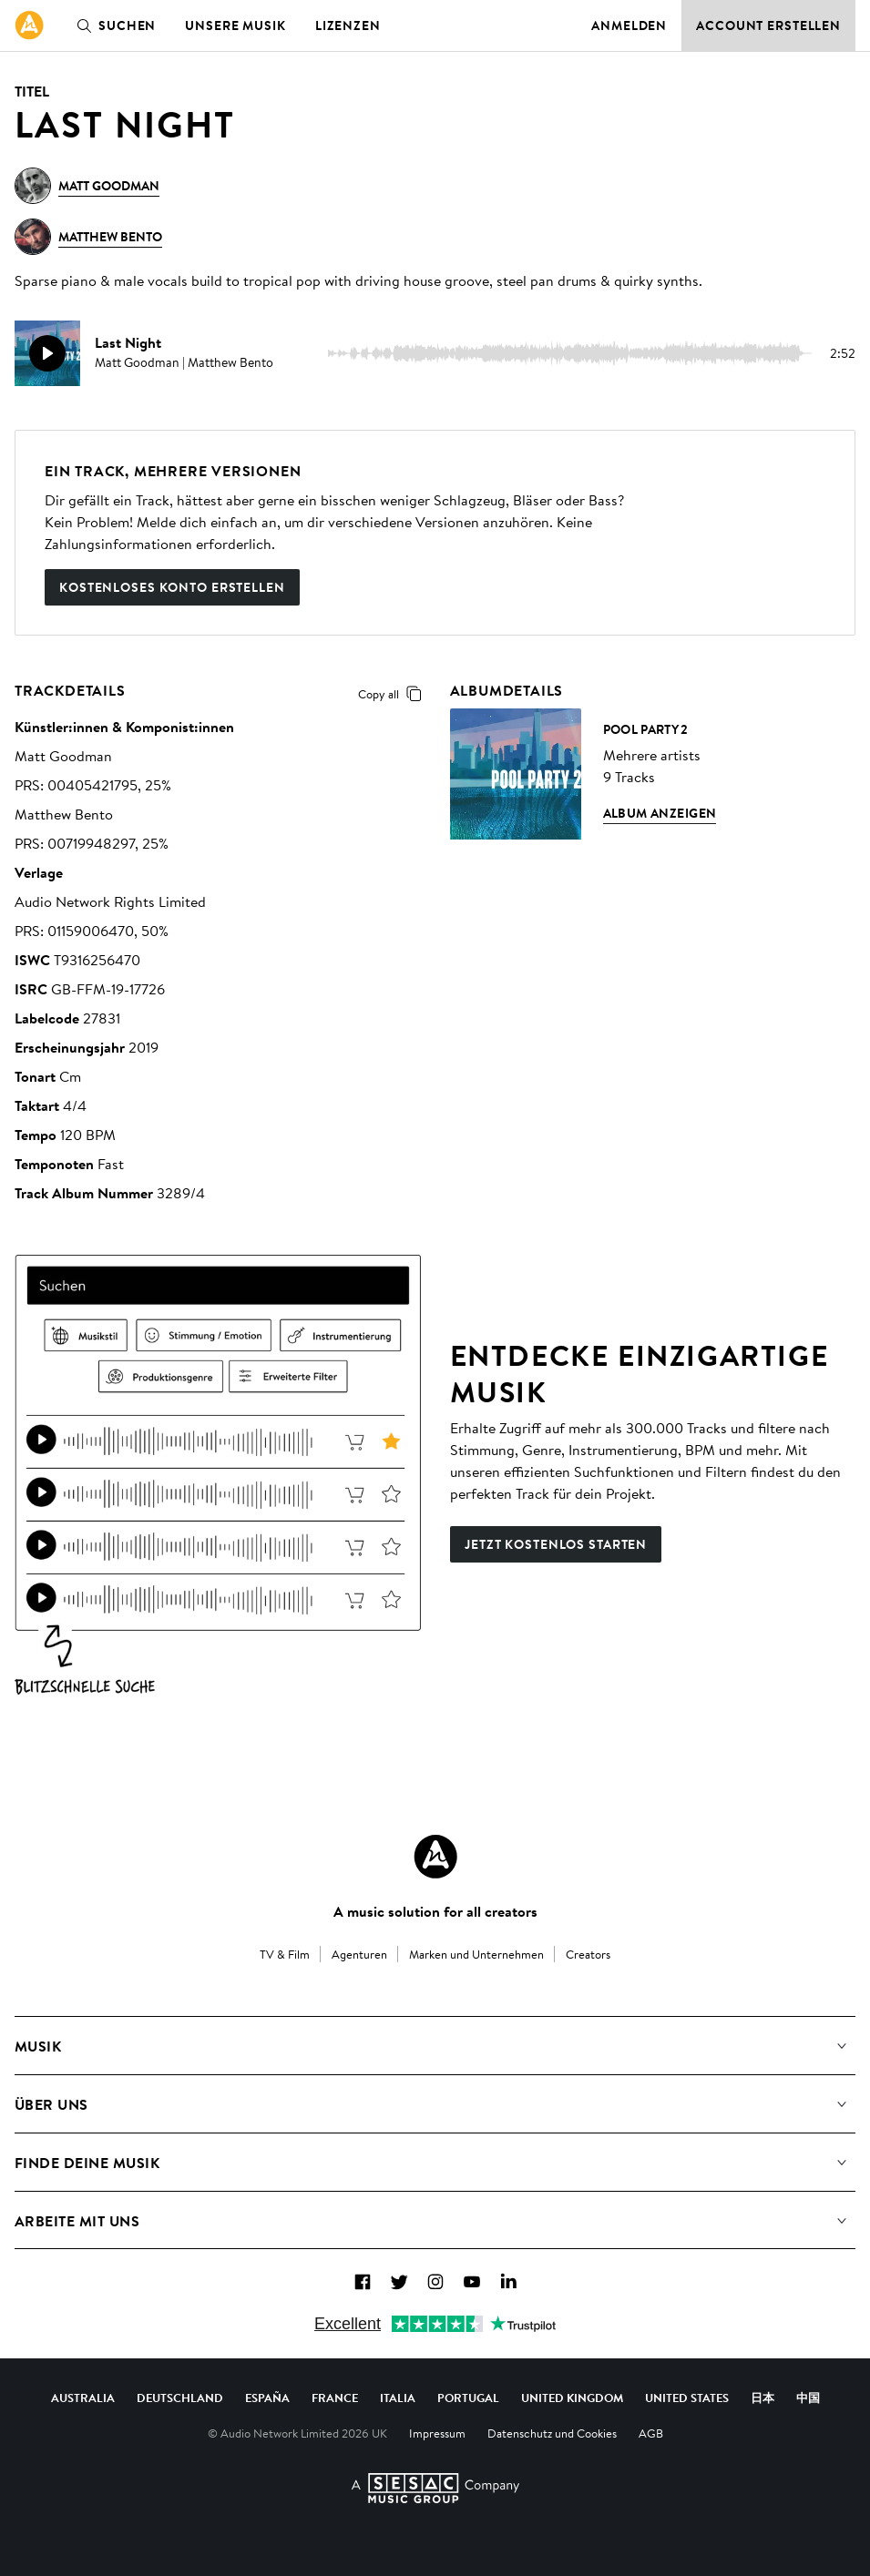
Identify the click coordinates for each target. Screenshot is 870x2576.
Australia (83, 2397)
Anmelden (629, 25)
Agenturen (359, 1954)
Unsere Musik (235, 25)
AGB (651, 2433)
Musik (38, 2046)
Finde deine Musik (87, 2163)
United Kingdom (572, 2397)
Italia (397, 2397)
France (335, 2397)
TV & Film (285, 1954)
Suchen (112, 25)
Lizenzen (348, 25)
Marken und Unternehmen (476, 1954)
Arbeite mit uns (77, 2221)
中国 (808, 2397)
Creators (588, 1954)
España (267, 2397)
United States (687, 2397)
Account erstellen (768, 25)
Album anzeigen (660, 813)
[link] (29, 25)
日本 (762, 2397)
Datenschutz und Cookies (552, 2433)
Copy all (393, 693)
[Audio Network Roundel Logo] (435, 1857)
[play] (47, 353)
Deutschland (180, 2397)
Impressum (437, 2433)
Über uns (51, 2104)
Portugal (468, 2397)
